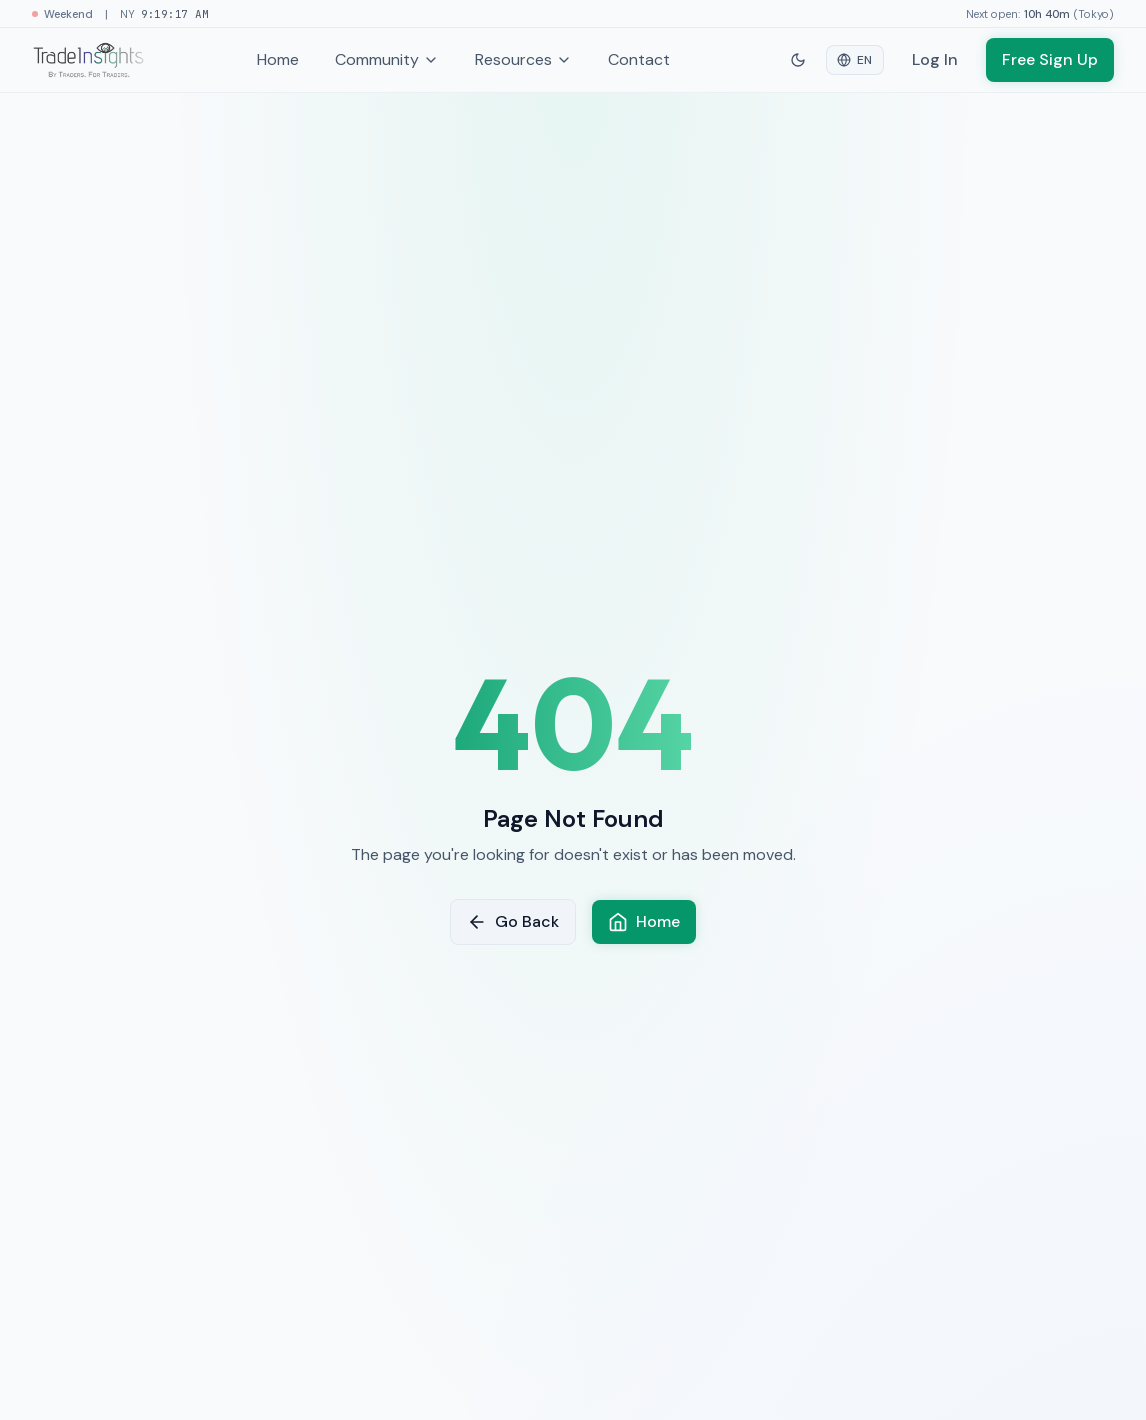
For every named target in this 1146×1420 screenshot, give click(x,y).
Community (387, 59)
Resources (523, 59)
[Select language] (855, 60)
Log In (935, 59)
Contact (639, 59)
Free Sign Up (1050, 59)
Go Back (513, 921)
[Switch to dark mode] (798, 60)
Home (278, 59)
